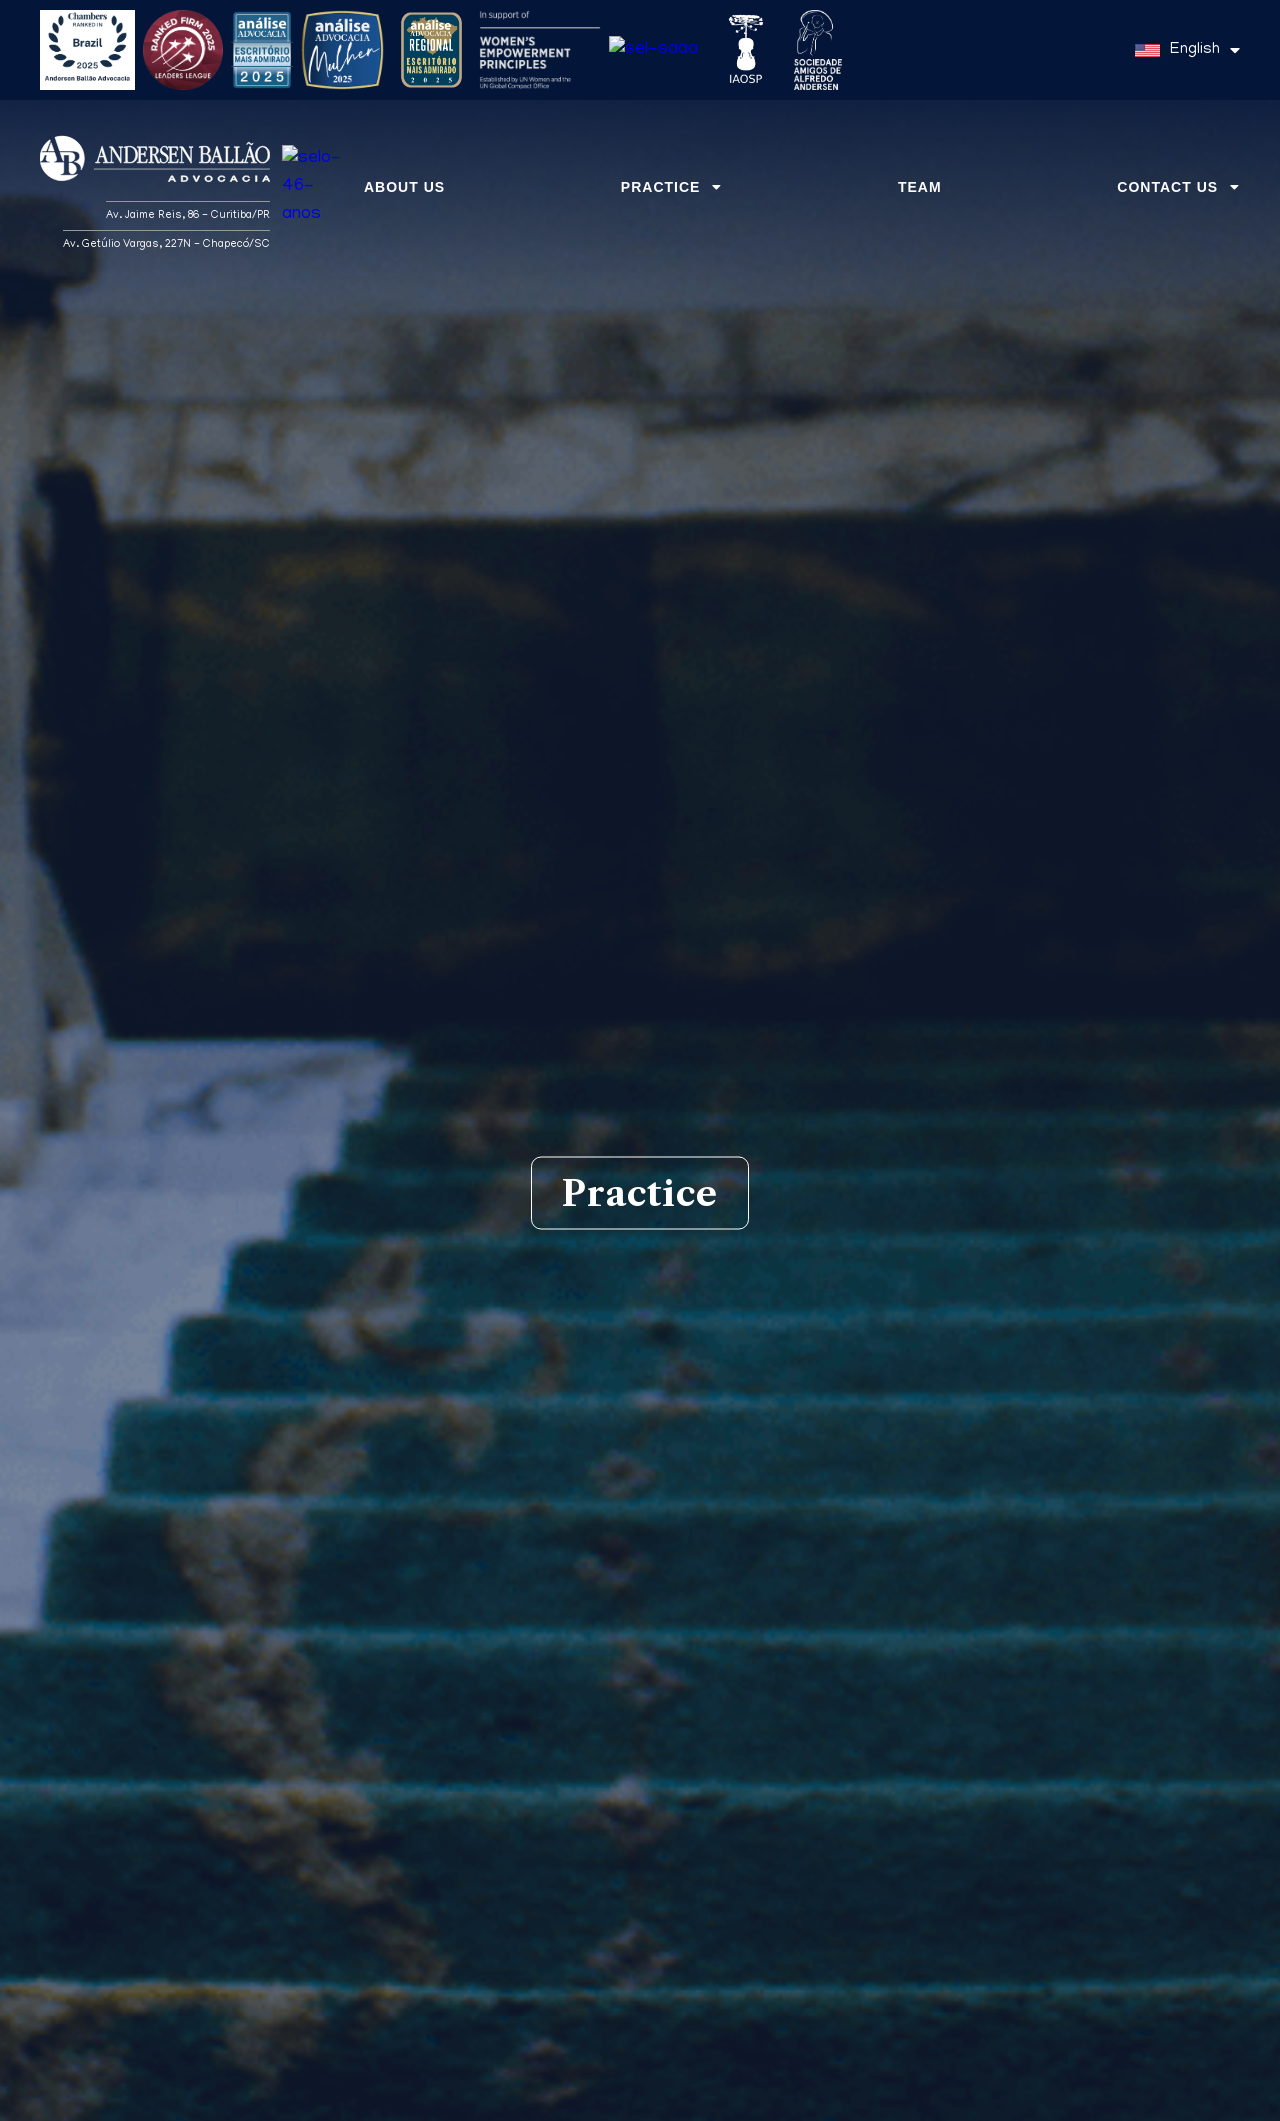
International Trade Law (822, 1907)
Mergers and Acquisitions (822, 1979)
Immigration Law (458, 2051)
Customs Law (822, 1835)
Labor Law (458, 1763)
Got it (1196, 2095)
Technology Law (458, 1907)
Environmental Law (458, 1835)
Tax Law (822, 1691)
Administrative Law (822, 2051)
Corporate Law (458, 1691)
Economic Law (458, 1979)
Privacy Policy (1103, 2095)
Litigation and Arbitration (822, 1763)
